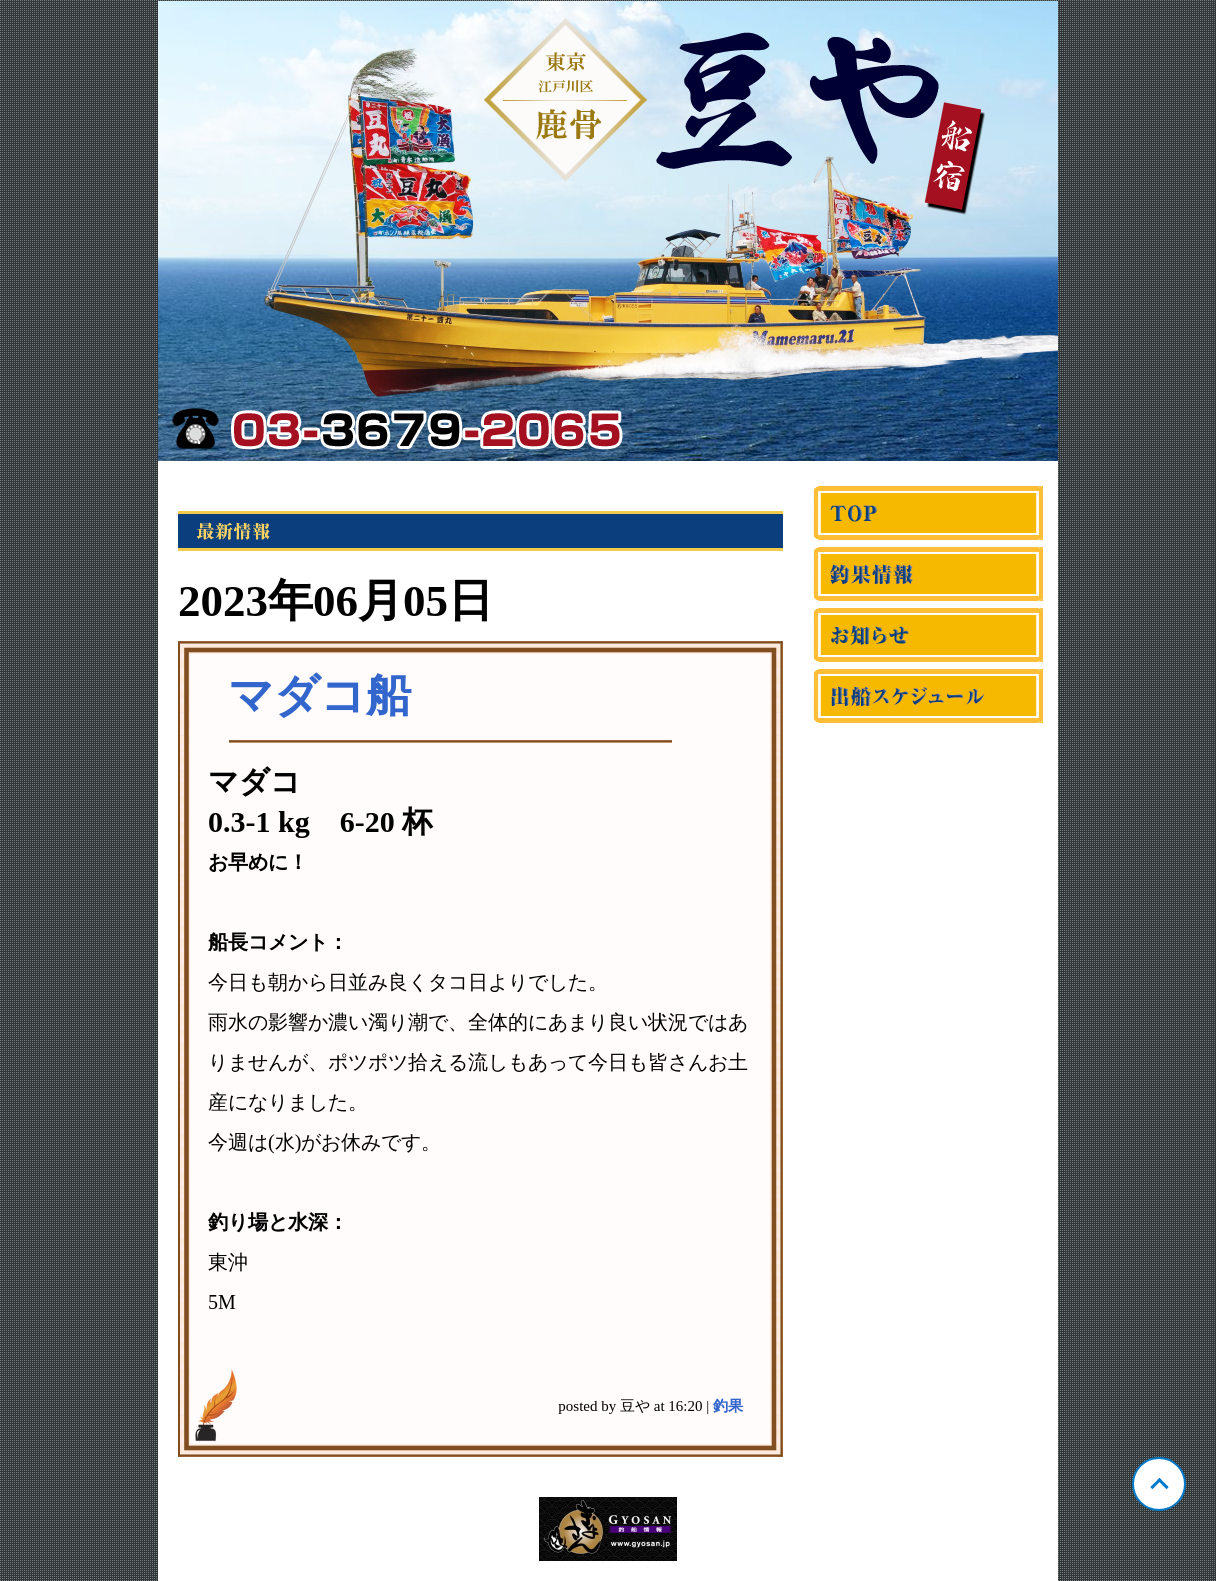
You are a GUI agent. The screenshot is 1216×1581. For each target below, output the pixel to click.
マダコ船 (319, 696)
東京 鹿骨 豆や (608, 231)
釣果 (728, 1406)
